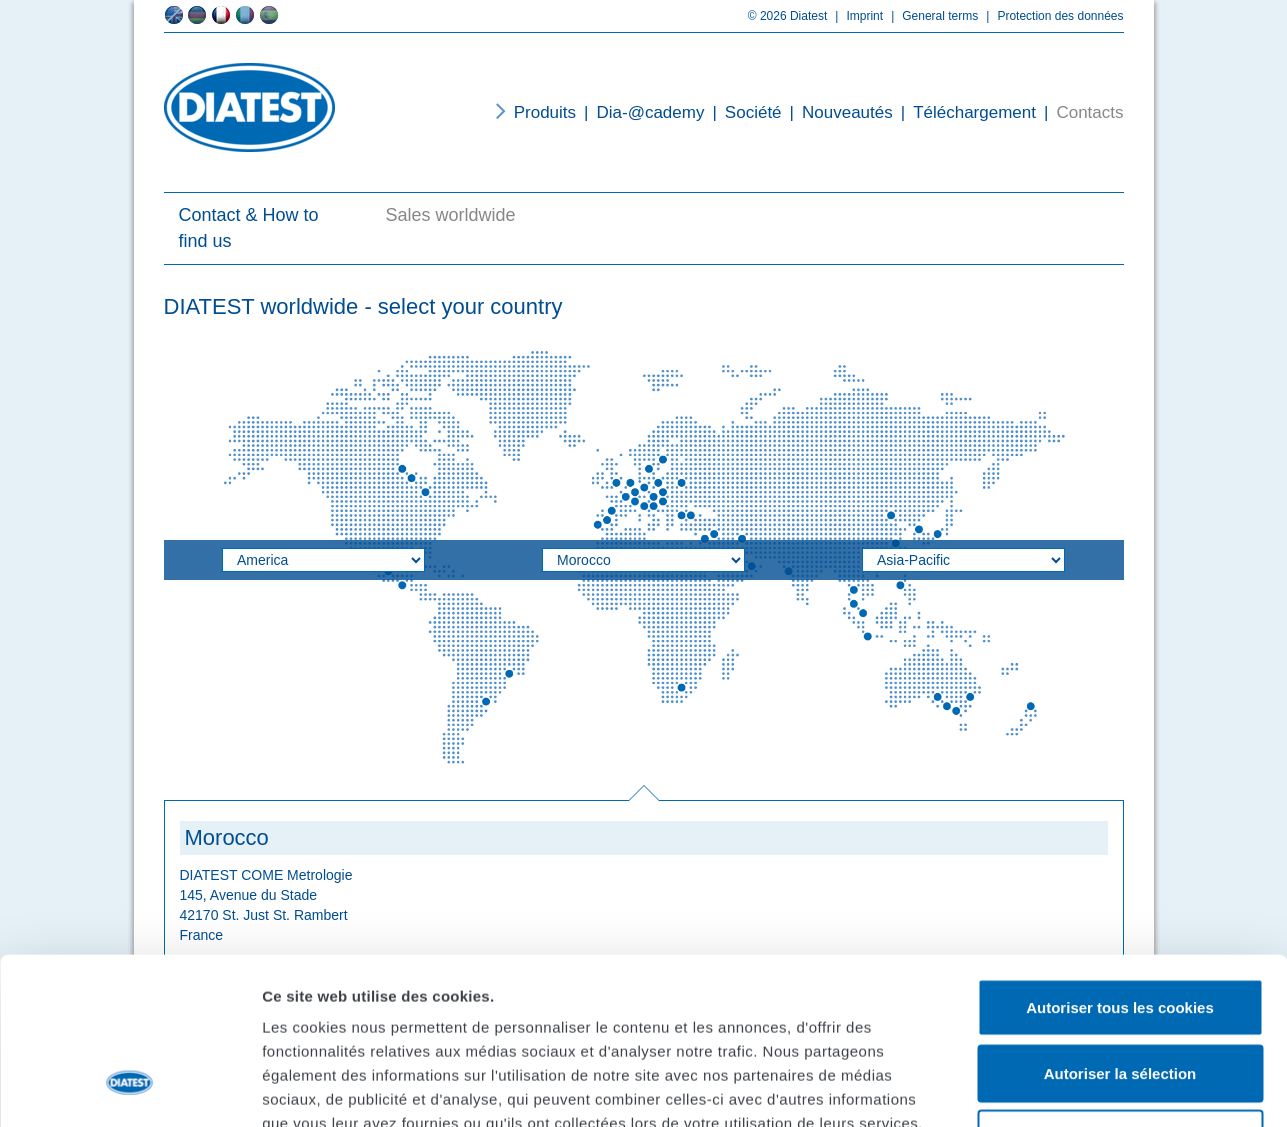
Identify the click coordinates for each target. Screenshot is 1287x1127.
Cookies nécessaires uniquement (1120, 995)
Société (742, 112)
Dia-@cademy (640, 112)
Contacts (1080, 112)
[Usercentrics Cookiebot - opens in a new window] (129, 1088)
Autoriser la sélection (1120, 930)
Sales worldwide (451, 215)
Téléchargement (964, 112)
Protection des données (1050, 16)
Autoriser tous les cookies (1120, 864)
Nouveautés (837, 112)
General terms (930, 16)
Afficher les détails (1101, 1087)
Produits (545, 112)
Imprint (855, 16)
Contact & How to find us (249, 228)
